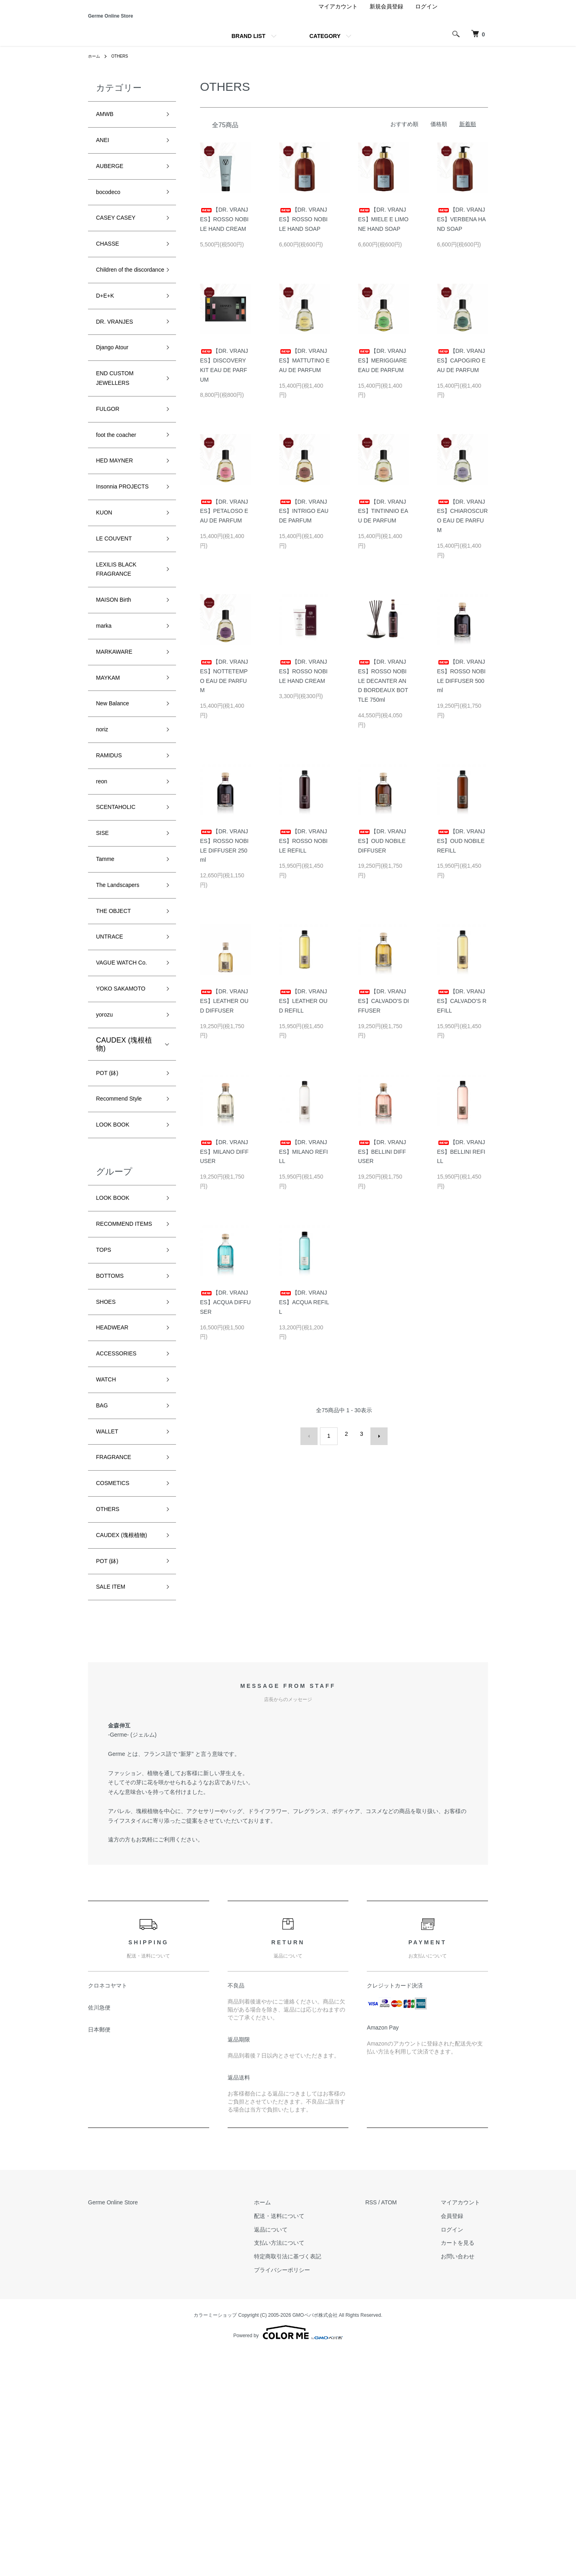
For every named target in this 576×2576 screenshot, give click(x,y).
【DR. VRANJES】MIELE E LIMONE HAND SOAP (383, 230)
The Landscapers (124, 1006)
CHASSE (111, 270)
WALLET (110, 1626)
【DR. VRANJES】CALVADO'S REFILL (462, 1012)
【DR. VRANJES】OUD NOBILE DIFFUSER (382, 852)
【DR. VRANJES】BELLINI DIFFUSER (382, 1162)
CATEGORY (325, 47)
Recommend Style (125, 1251)
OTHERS (124, 67)
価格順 (438, 135)
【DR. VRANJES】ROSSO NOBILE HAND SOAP (303, 230)
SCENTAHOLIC (121, 920)
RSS (387, 2427)
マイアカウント (338, 17)
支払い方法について (303, 2467)
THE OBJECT (118, 1035)
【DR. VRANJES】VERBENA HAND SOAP (461, 230)
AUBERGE (113, 184)
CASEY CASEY (121, 241)
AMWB (107, 126)
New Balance (117, 806)
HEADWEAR (117, 1511)
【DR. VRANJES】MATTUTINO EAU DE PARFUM (304, 371)
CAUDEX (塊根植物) (124, 1192)
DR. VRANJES (120, 368)
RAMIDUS (112, 863)
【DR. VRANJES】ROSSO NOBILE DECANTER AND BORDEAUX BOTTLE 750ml (383, 691)
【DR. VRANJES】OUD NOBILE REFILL (461, 852)
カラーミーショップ (215, 2539)
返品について (295, 2453)
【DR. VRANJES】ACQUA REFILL (304, 1313)
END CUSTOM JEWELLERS (120, 431)
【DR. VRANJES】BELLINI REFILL (461, 1162)
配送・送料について (303, 2440)
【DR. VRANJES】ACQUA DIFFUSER (225, 1313)
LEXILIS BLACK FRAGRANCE (122, 656)
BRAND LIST (249, 47)
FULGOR (111, 466)
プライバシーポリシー (306, 2494)
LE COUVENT (119, 622)
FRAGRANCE (118, 1655)
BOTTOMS (114, 1454)
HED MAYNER (120, 523)
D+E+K (107, 339)
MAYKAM (111, 777)
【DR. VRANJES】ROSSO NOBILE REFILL (303, 852)
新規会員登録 (386, 17)
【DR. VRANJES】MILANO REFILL (303, 1162)
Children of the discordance (119, 304)
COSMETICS (117, 1683)
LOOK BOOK (117, 1280)
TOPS (106, 1425)
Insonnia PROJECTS (115, 558)
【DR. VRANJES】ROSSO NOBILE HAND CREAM (224, 230)
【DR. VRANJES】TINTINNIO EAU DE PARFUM (383, 522)
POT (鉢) (110, 1223)
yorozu (107, 1162)
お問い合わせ (465, 2481)
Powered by (287, 2557)
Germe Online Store (140, 21)
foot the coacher (122, 495)
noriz (104, 834)
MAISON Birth (118, 691)
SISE (104, 949)
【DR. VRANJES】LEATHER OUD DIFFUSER (224, 1012)
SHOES (108, 1483)
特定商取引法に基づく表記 (311, 2481)
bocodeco (111, 212)
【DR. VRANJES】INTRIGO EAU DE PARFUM (304, 522)
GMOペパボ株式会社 (315, 2539)
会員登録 (460, 2440)
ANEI (104, 155)
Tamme (108, 977)
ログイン (426, 17)
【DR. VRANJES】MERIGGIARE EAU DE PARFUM (382, 371)
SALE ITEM (115, 1810)
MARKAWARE (119, 749)
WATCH (109, 1569)
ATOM (405, 2427)
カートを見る (465, 2467)
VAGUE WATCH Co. (122, 1098)
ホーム (95, 67)
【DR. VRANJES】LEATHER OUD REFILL (303, 1012)
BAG (103, 1597)
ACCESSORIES (122, 1540)
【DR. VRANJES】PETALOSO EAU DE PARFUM (224, 522)
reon (103, 892)
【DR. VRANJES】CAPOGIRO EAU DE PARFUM (461, 371)
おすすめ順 (404, 135)
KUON (106, 593)
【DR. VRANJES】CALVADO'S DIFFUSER (383, 1012)
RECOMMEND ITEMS (120, 1391)
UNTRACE (113, 1063)
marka (106, 720)
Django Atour (117, 396)
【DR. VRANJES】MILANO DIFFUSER (224, 1162)
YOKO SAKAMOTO (128, 1133)
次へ (374, 1444)
